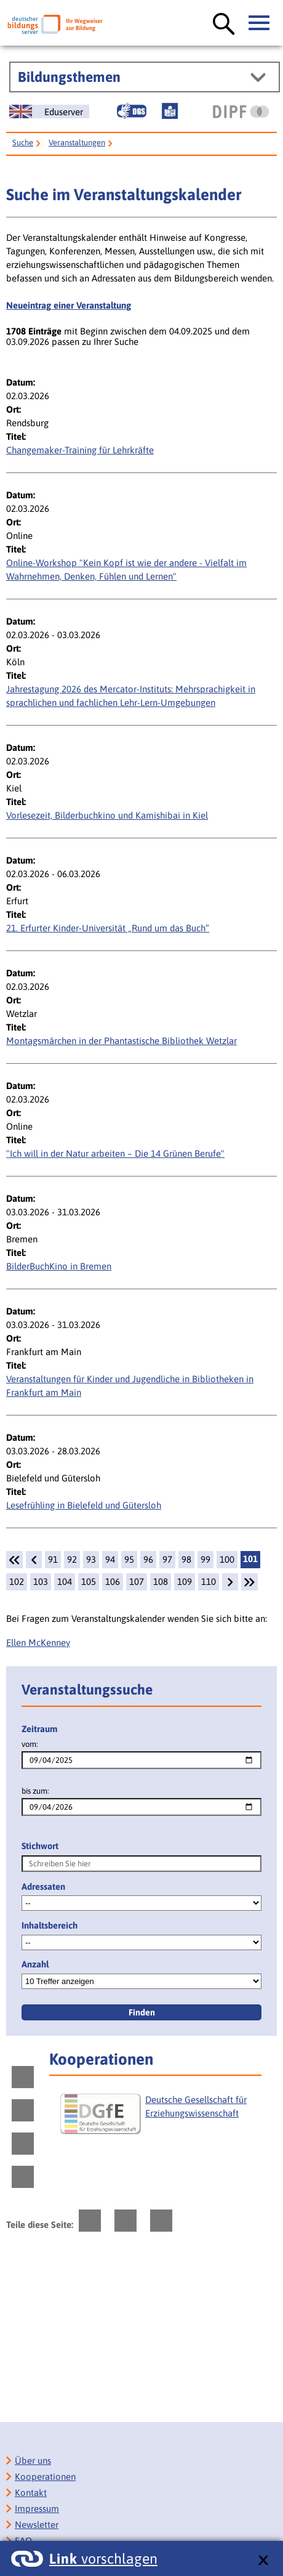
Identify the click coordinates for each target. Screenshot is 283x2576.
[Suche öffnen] (224, 24)
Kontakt (31, 2492)
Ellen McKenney (38, 1642)
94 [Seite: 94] (110, 1559)
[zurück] (34, 1559)
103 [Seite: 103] (40, 1581)
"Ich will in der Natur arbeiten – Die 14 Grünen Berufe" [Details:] (115, 1153)
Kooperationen (45, 2476)
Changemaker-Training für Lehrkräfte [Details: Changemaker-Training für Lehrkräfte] (80, 450)
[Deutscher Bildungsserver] (55, 24)
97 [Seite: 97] (167, 1559)
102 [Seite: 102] (16, 1581)
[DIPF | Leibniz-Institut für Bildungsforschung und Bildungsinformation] (241, 111)
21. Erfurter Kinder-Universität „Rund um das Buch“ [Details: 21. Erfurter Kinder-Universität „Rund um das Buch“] (107, 928)
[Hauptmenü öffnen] (259, 23)
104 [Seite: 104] (64, 1581)
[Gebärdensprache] (131, 111)
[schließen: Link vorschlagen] (263, 2561)
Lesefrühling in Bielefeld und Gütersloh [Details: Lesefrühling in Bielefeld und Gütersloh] (83, 1505)
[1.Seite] (14, 1559)
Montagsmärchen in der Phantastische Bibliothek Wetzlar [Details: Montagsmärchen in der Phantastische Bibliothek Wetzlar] (121, 1040)
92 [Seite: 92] (72, 1559)
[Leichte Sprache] (170, 111)
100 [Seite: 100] (227, 1559)
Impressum (37, 2508)
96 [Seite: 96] (148, 1559)
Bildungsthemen (69, 77)
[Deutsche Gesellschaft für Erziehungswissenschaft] (159, 2119)
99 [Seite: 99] (205, 1559)
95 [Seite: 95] (129, 1559)
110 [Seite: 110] (208, 1581)
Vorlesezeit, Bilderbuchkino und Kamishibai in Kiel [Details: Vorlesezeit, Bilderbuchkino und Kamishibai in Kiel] (107, 815)
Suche (22, 142)
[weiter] (230, 1581)
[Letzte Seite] (249, 1581)
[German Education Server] (49, 111)
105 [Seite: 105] (88, 1581)
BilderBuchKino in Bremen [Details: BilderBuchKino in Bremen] (58, 1266)
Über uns (33, 2460)
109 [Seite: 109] (184, 1581)
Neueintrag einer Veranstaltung (68, 305)
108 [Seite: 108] (160, 1581)
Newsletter (36, 2524)
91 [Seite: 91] (53, 1559)
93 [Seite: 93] (91, 1559)
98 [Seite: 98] (186, 1559)
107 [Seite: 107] (136, 1581)
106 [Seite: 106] (112, 1581)
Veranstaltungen (77, 142)
